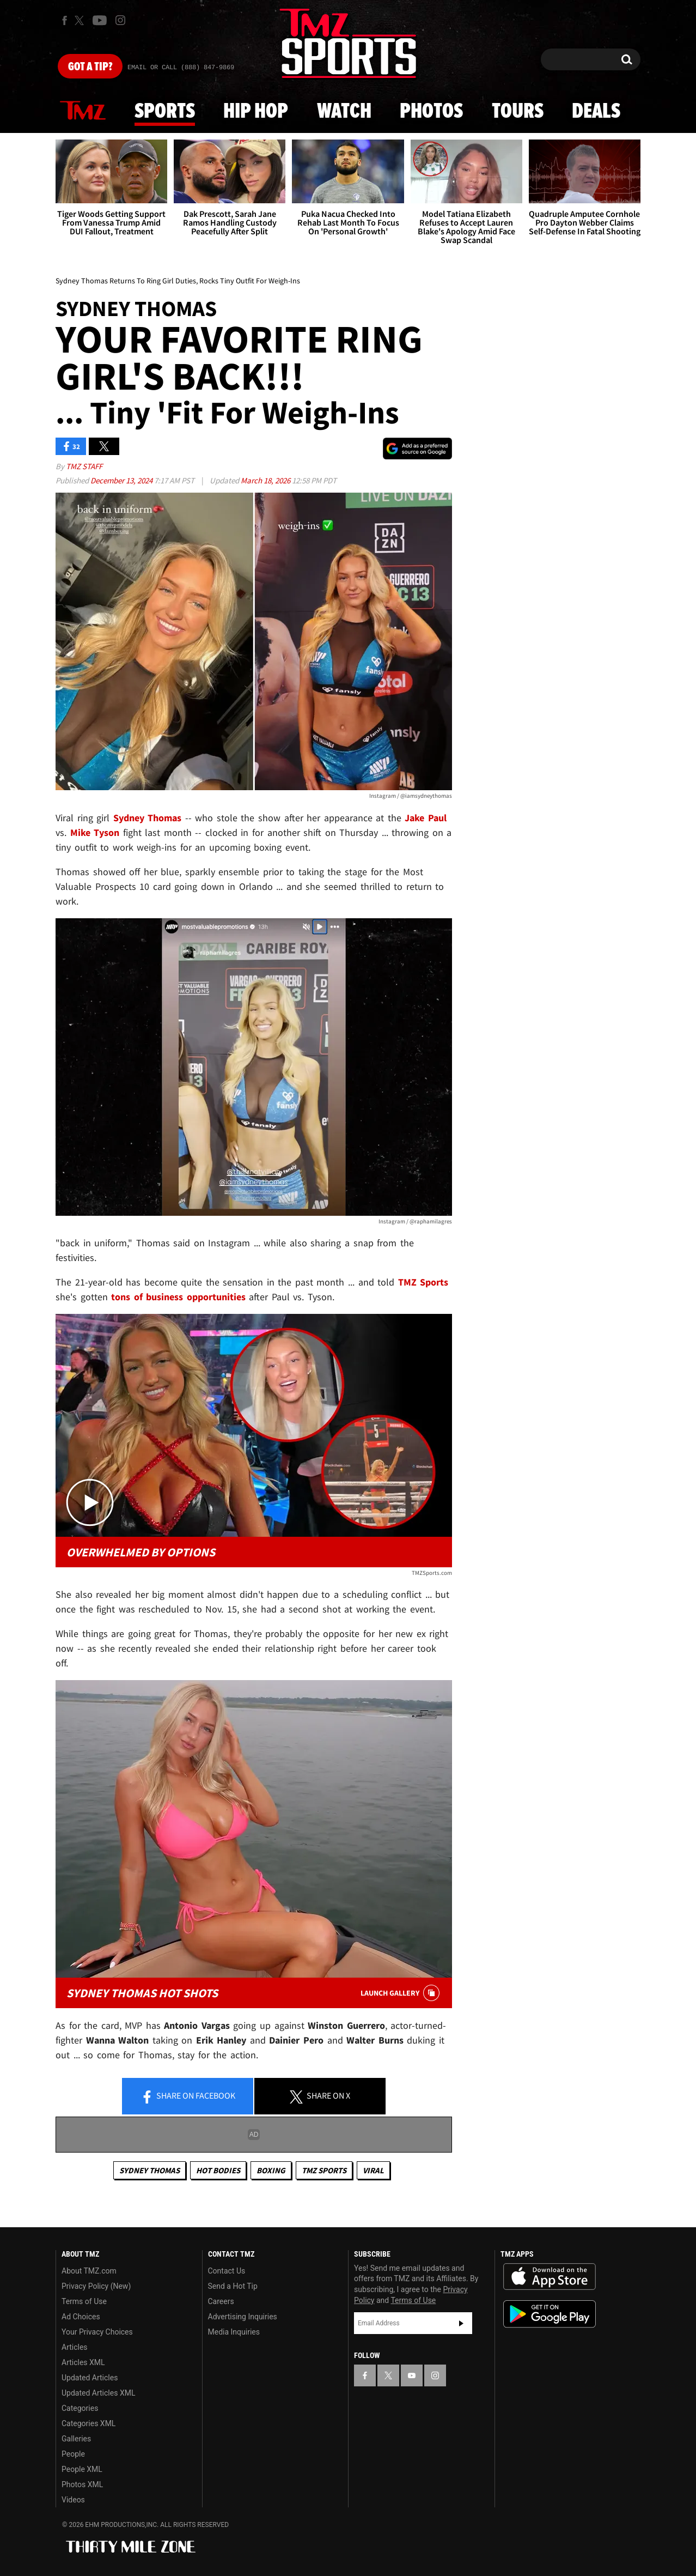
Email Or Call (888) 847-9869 (180, 67)
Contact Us (227, 2270)
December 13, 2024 (122, 480)
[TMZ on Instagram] (120, 20)
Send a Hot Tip (233, 2286)
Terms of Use (84, 2301)
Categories (80, 2408)
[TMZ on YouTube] (412, 2375)
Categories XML (88, 2423)
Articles (75, 2347)
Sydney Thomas (149, 2170)
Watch (344, 112)
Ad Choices (81, 2316)
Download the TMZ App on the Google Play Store (549, 2314)
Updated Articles (90, 2377)
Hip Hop (255, 112)
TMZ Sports (423, 1282)
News (82, 111)
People (73, 2454)
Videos (73, 2499)
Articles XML (83, 2362)
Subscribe (461, 2323)
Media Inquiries (234, 2332)
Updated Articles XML (98, 2393)
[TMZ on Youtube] (99, 20)
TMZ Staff (84, 466)
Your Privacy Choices (97, 2332)
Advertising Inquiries (242, 2316)
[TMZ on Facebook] (65, 20)
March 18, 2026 (266, 480)
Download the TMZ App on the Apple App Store (549, 2276)
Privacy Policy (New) (96, 2286)
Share (188, 2096)
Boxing (271, 2170)
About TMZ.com (89, 2270)
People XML (82, 2469)
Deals (596, 112)
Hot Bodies (218, 2170)
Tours (518, 112)
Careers (221, 2301)
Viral (373, 2170)
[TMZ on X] (81, 20)
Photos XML (82, 2484)
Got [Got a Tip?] (90, 67)
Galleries (76, 2438)
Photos (431, 112)
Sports (165, 112)
